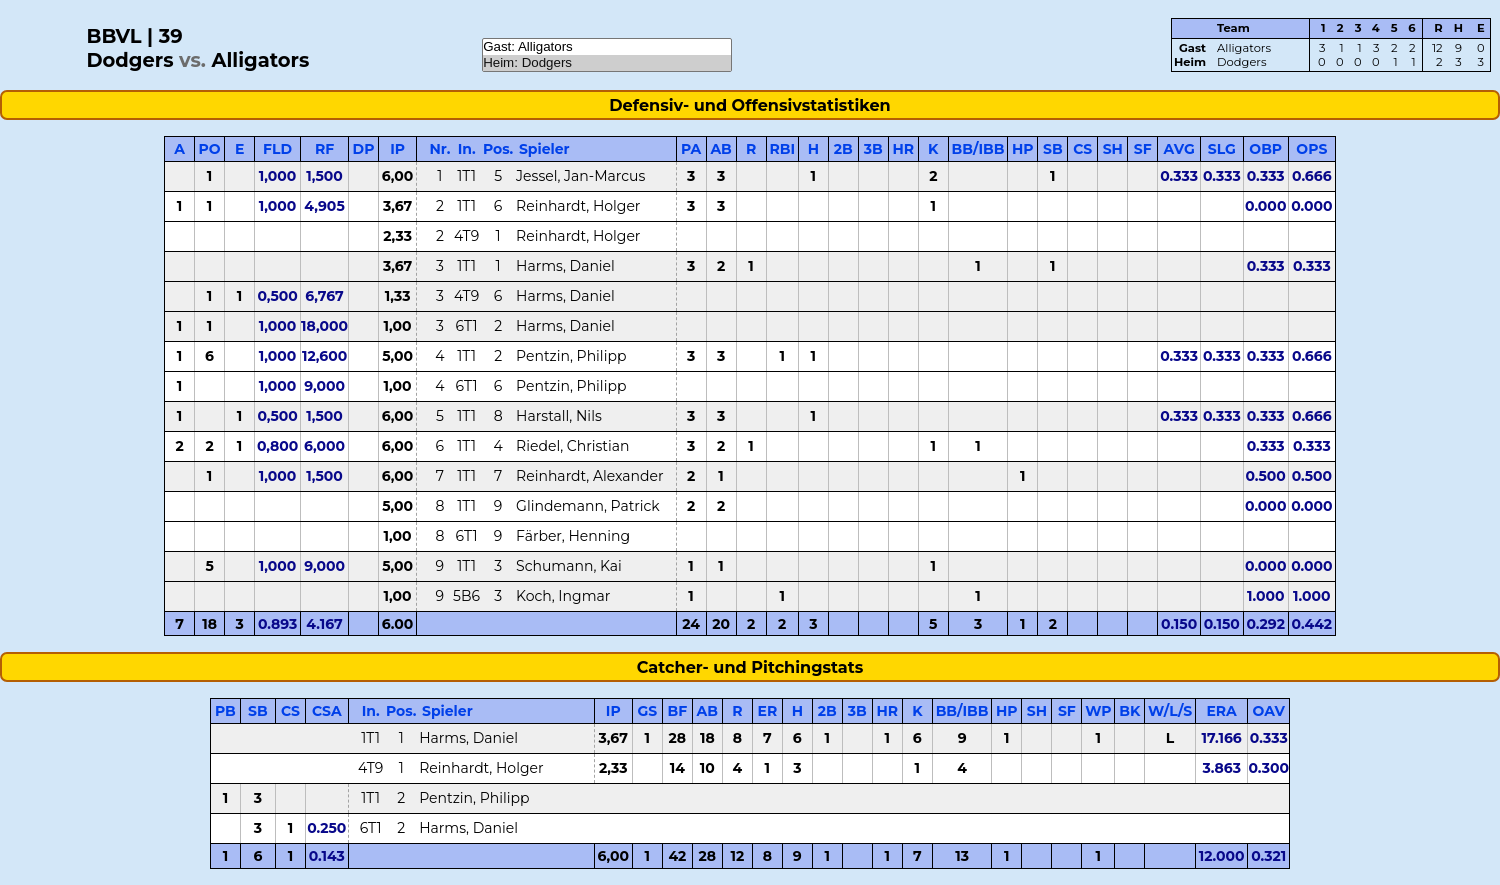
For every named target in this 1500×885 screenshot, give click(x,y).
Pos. (498, 149)
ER (767, 711)
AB (720, 149)
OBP (1265, 149)
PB (225, 711)
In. (467, 149)
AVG (1179, 149)
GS (647, 711)
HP (1023, 149)
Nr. (439, 149)
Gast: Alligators (607, 47)
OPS (1311, 149)
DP (364, 149)
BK (1129, 711)
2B (843, 149)
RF (324, 149)
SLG (1222, 149)
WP (1098, 711)
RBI (782, 149)
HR (903, 149)
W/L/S (1170, 711)
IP (397, 149)
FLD (277, 149)
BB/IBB (978, 149)
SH (1113, 149)
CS (1082, 149)
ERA (1221, 711)
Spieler (544, 149)
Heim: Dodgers (607, 63)
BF (678, 711)
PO (210, 149)
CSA (327, 711)
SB (1053, 149)
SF (1143, 149)
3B (873, 149)
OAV (1269, 711)
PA (691, 149)
